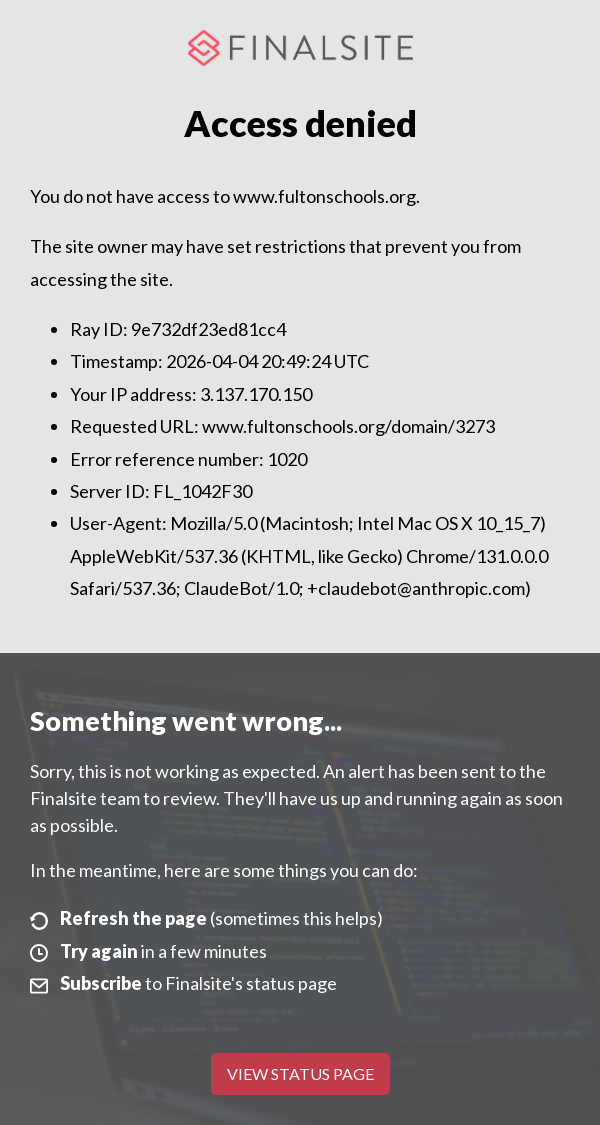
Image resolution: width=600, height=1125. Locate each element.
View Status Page (300, 1073)
